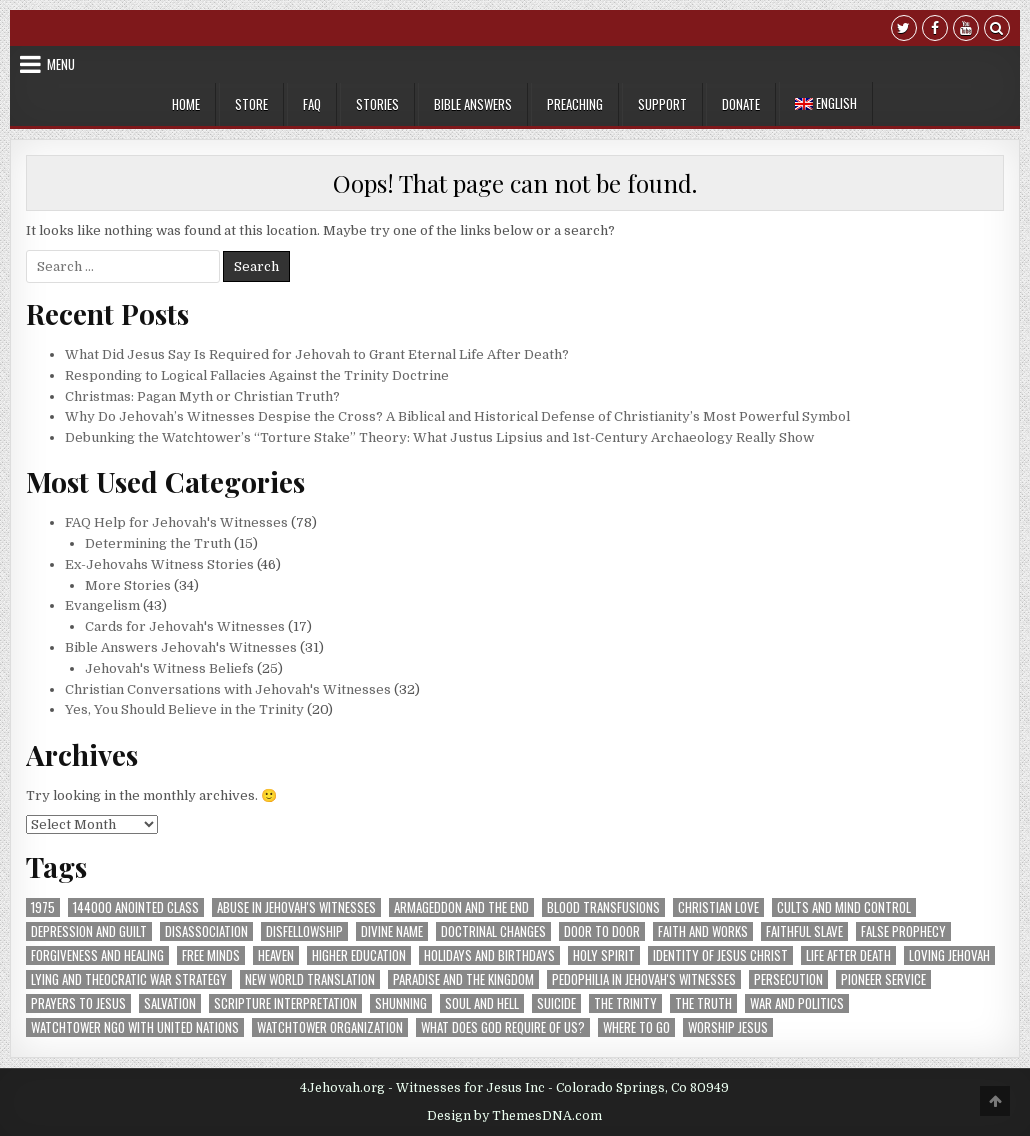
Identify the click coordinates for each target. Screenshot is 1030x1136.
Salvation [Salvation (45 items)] (170, 1003)
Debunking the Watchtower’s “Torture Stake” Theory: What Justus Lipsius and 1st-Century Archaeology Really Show (439, 437)
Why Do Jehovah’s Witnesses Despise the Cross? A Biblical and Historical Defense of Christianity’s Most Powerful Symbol (457, 416)
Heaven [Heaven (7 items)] (276, 955)
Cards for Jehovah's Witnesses (185, 626)
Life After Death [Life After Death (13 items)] (848, 955)
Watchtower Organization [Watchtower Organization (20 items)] (330, 1027)
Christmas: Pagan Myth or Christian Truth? (202, 396)
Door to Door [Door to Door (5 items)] (602, 931)
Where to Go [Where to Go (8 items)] (636, 1027)
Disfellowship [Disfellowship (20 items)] (304, 931)
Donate (741, 104)
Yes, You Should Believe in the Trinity (184, 709)
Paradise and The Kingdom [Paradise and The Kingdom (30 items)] (463, 979)
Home (186, 104)
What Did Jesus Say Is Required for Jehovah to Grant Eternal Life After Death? (317, 354)
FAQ (312, 104)
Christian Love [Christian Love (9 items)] (718, 907)
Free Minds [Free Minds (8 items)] (211, 955)
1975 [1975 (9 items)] (43, 907)
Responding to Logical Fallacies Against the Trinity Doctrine (257, 375)
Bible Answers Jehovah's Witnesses (181, 647)
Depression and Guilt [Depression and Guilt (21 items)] (89, 931)
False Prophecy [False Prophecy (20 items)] (903, 931)
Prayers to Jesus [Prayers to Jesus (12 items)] (78, 1003)
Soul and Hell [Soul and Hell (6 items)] (482, 1003)
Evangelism (102, 605)
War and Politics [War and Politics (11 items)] (797, 1003)
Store (251, 104)
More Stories (128, 585)
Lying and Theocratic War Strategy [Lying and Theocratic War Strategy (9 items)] (129, 979)
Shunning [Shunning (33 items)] (401, 1003)
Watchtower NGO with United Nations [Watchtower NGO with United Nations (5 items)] (135, 1027)
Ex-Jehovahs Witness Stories (159, 564)
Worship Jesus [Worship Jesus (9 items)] (728, 1027)
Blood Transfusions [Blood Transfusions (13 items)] (603, 907)
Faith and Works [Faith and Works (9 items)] (703, 931)
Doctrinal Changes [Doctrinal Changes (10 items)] (493, 931)
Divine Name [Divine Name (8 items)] (392, 931)
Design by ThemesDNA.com (514, 1116)
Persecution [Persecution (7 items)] (788, 979)
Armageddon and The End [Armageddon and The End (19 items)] (461, 907)
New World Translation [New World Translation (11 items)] (310, 979)
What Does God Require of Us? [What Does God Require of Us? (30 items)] (503, 1027)
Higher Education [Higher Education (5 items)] (359, 955)
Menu (61, 64)
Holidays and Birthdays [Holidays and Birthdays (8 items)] (489, 955)
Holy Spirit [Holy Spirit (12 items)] (604, 955)
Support (662, 104)
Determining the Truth (158, 543)
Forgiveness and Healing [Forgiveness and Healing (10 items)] (97, 955)
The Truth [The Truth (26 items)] (703, 1003)
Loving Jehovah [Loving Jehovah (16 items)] (949, 955)
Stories (377, 104)
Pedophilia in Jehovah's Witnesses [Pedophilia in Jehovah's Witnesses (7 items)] (644, 979)
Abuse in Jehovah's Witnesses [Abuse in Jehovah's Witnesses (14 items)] (296, 907)
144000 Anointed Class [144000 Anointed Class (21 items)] (136, 907)
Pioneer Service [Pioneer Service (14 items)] (883, 979)
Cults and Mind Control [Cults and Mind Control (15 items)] (844, 907)
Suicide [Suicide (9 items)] (556, 1003)
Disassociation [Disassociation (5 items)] (206, 931)
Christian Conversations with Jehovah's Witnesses (228, 689)
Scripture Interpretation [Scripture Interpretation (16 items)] (285, 1003)
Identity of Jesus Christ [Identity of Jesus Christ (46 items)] (720, 955)
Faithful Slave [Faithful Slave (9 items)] (804, 931)
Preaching (575, 104)
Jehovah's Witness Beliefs (169, 668)
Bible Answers (473, 104)
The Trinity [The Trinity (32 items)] (625, 1003)
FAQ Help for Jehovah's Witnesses (176, 522)
